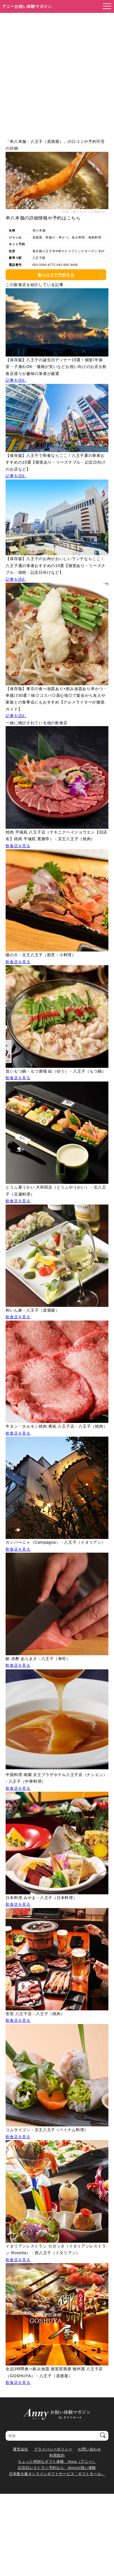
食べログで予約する (56, 275)
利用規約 (57, 2455)
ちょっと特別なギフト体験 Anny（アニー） (57, 2461)
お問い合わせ (89, 2449)
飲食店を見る (18, 846)
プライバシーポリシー (53, 2449)
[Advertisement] (57, 72)
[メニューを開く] (105, 6)
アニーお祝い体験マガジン (27, 6)
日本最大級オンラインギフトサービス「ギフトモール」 (57, 2474)
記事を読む (16, 380)
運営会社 (20, 2449)
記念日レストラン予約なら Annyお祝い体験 (57, 2468)
